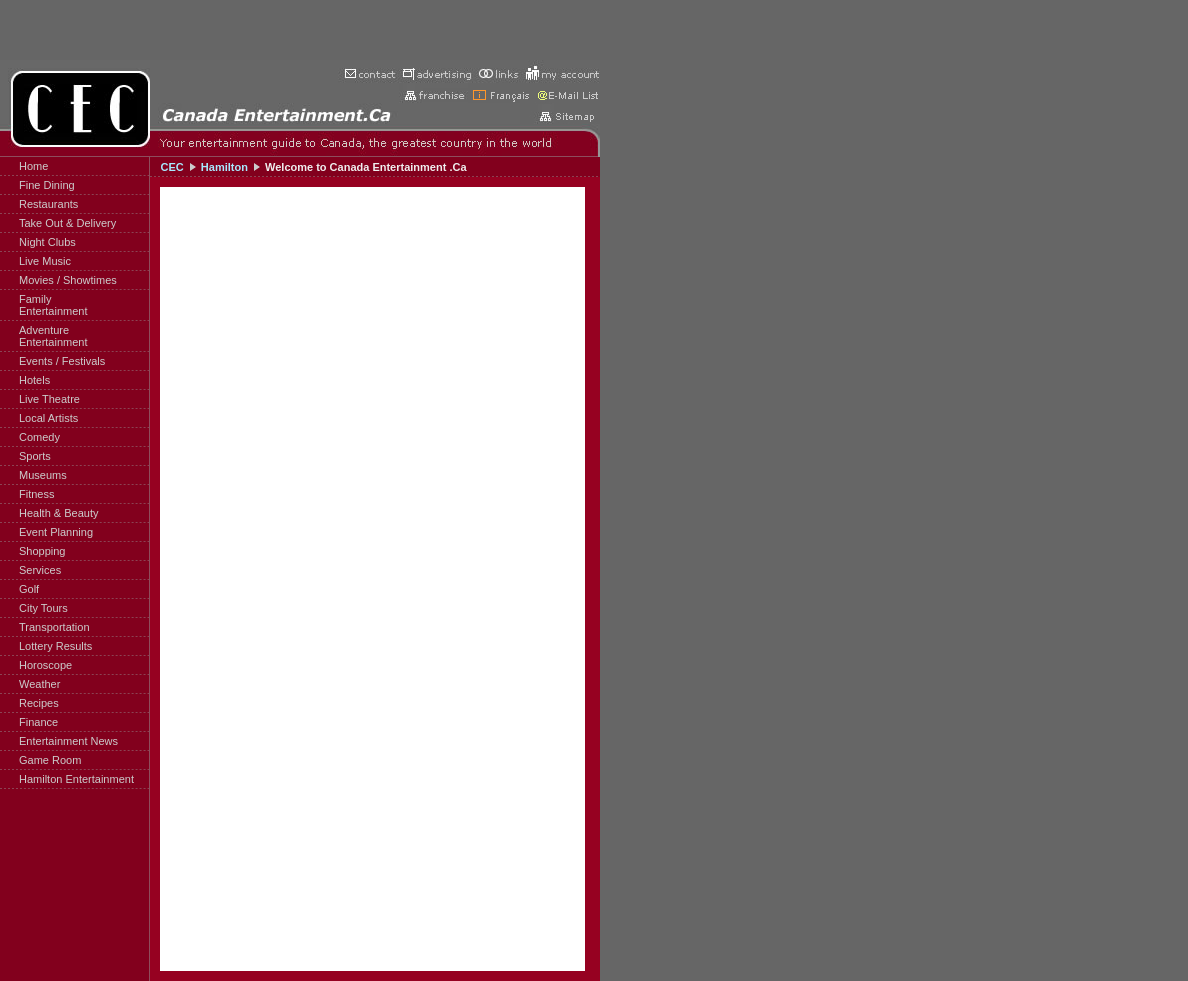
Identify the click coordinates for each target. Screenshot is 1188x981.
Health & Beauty (59, 513)
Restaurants (48, 204)
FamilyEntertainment (53, 305)
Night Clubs (47, 242)
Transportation (54, 627)
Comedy (39, 437)
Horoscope (45, 665)
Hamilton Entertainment (76, 779)
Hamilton (224, 167)
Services (40, 570)
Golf (29, 589)
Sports (35, 456)
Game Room (50, 760)
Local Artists (48, 418)
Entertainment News (68, 741)
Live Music (45, 261)
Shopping (42, 551)
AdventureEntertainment (53, 336)
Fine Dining (47, 185)
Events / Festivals (62, 361)
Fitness (36, 494)
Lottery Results (55, 646)
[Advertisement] (300, 30)
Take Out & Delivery (67, 223)
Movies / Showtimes (68, 280)
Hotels (34, 380)
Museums (43, 475)
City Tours (43, 608)
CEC (171, 167)
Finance (38, 722)
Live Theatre (49, 399)
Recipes (39, 703)
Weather (39, 684)
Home (33, 166)
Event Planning (56, 532)
